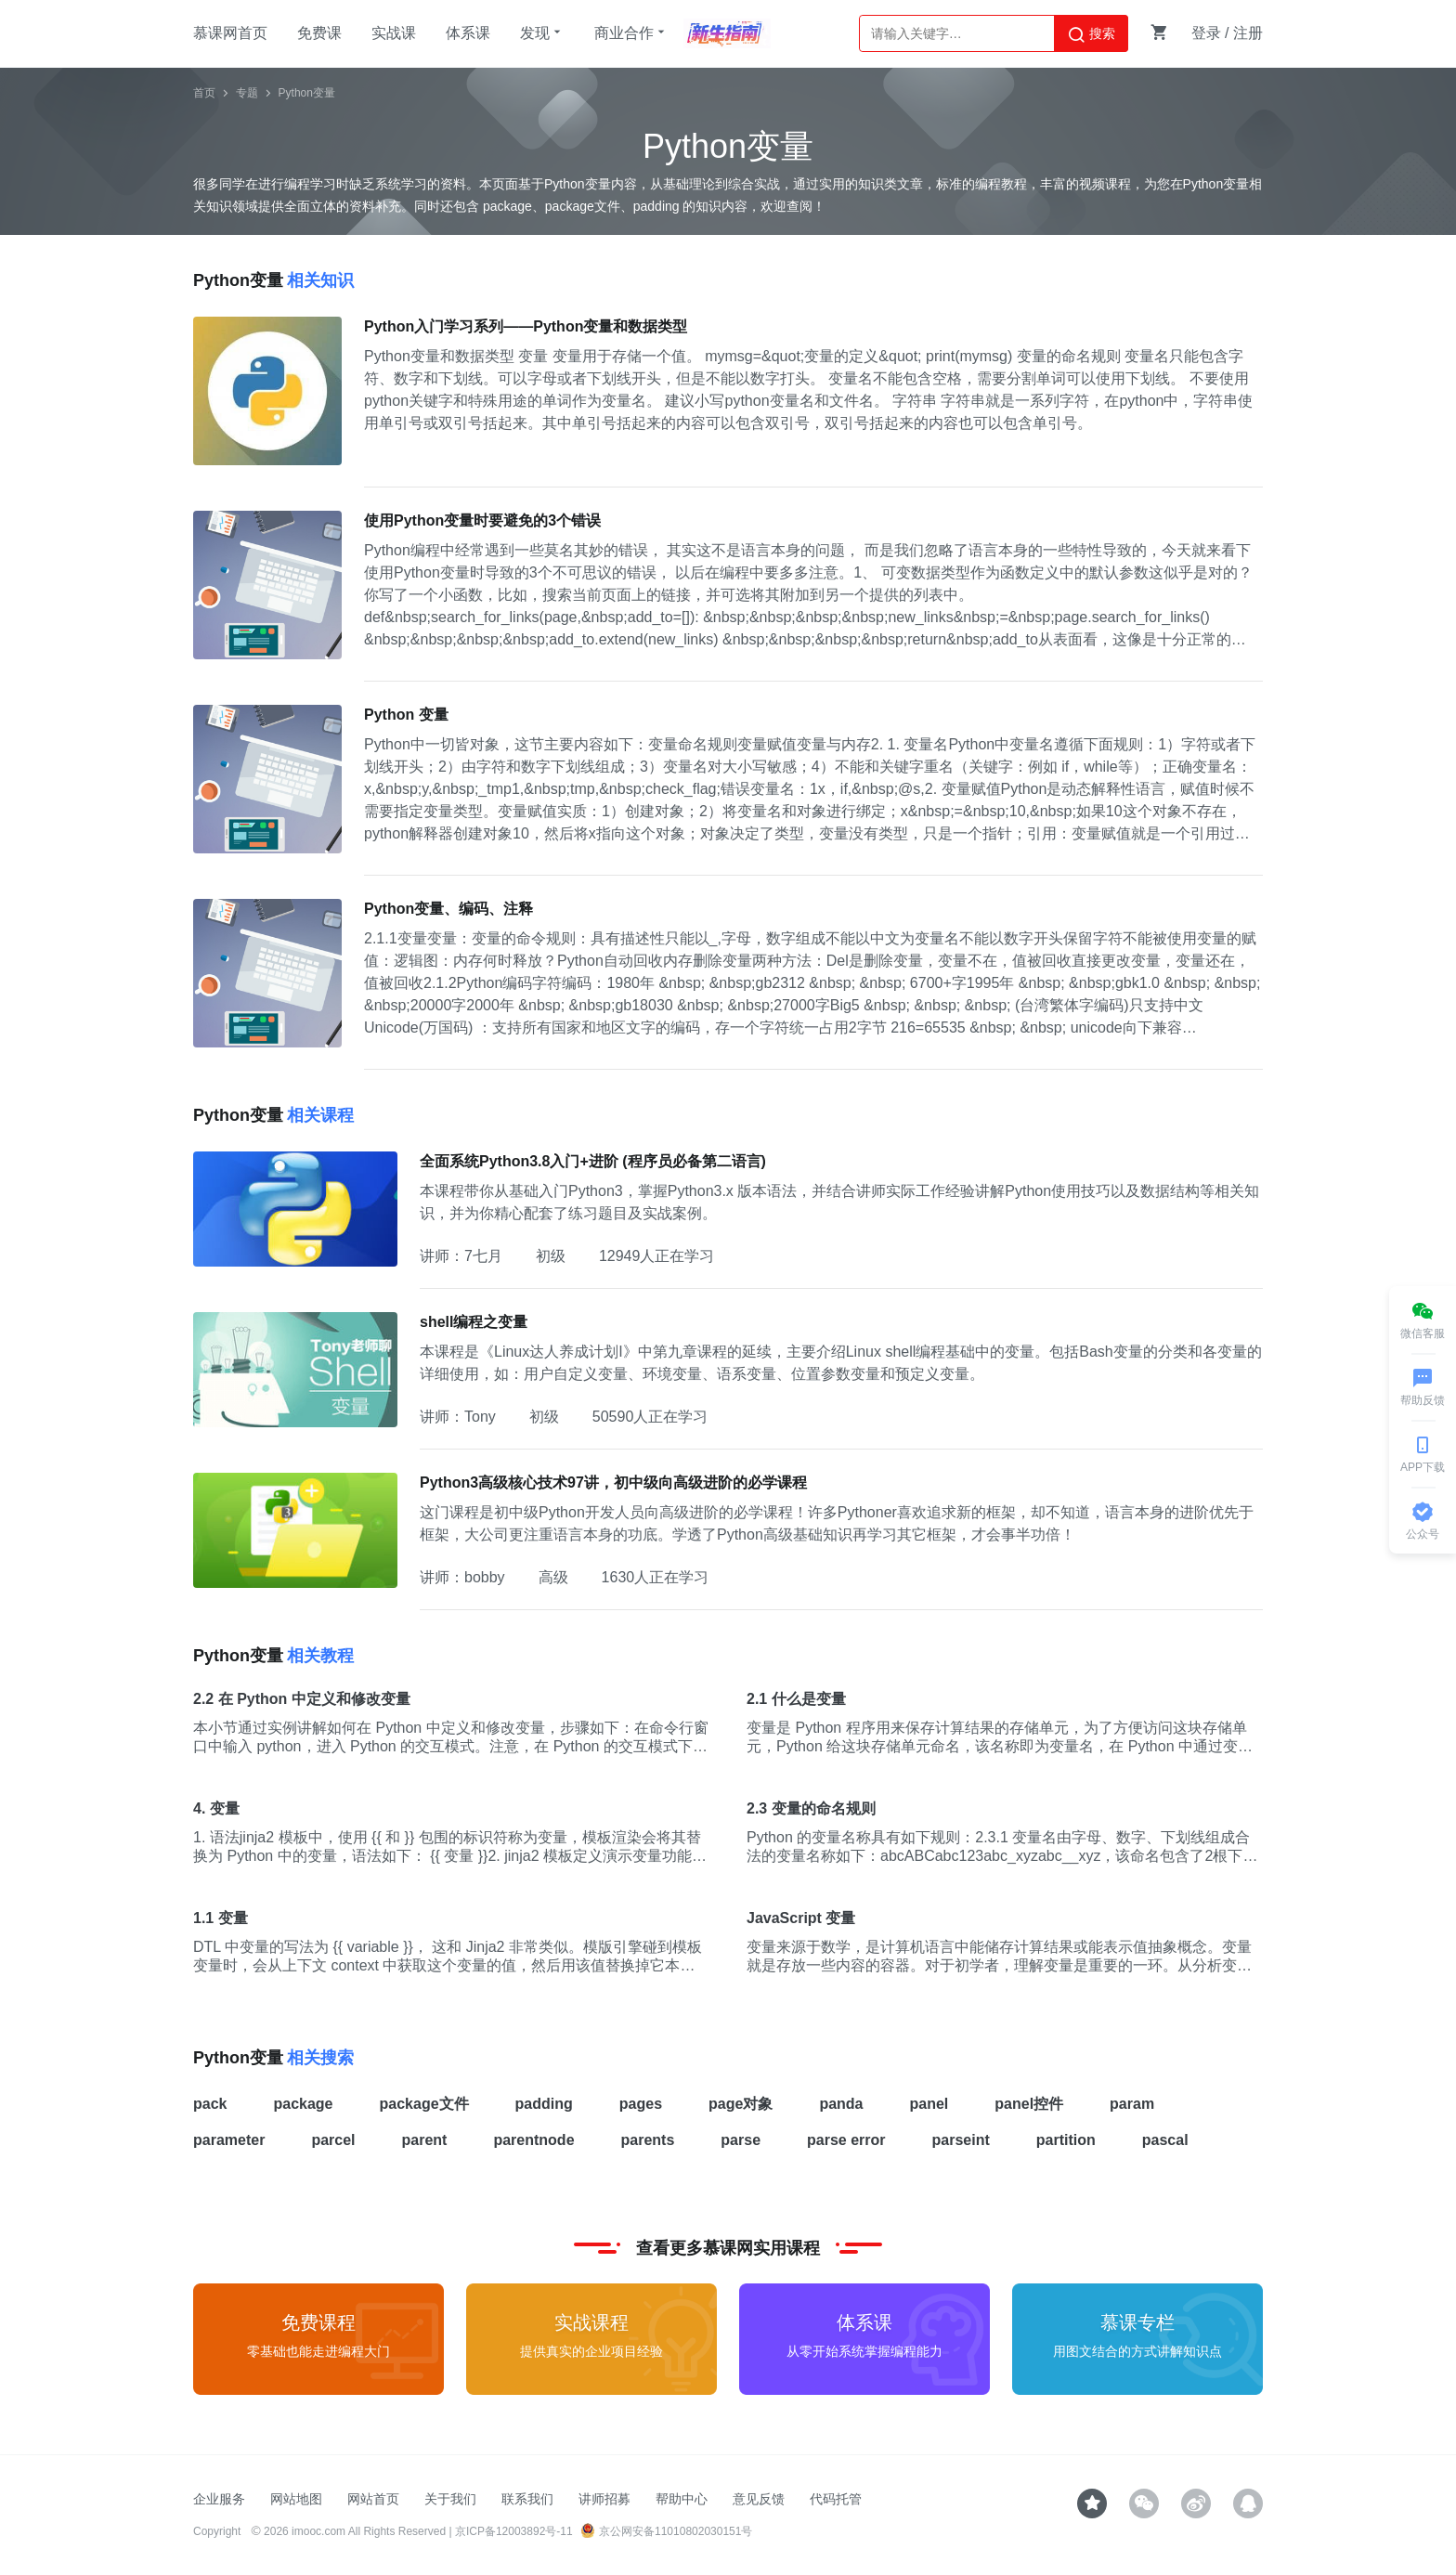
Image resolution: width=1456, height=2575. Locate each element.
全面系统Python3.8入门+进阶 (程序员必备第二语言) (593, 1161)
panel (929, 2104)
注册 (1248, 33)
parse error (846, 2140)
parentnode (533, 2140)
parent (425, 2140)
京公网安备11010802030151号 (666, 2531)
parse (740, 2140)
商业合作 (631, 32)
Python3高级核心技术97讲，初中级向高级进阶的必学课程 (613, 1482)
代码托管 (836, 2498)
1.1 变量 (220, 1918)
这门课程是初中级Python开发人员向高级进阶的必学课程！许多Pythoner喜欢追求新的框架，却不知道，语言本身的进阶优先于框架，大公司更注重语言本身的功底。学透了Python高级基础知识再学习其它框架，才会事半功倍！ (837, 1523)
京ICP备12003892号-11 (514, 2531)
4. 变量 (216, 1808)
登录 (1206, 33)
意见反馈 (759, 2498)
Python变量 (307, 92)
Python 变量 (406, 714)
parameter (229, 2140)
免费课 (319, 33)
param (1132, 2104)
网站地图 (296, 2498)
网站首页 (373, 2498)
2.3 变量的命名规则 (811, 1808)
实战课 (393, 33)
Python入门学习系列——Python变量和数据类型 (525, 326)
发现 (542, 32)
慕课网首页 (230, 33)
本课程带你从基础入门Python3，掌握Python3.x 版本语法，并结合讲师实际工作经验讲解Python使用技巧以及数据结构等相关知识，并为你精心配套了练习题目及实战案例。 (839, 1202)
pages (640, 2104)
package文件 (424, 2104)
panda (841, 2104)
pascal (1165, 2140)
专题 (247, 92)
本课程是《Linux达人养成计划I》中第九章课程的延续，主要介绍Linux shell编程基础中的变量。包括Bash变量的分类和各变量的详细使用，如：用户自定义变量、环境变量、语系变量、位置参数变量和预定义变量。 (841, 1363)
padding (544, 2104)
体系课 (468, 33)
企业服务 (219, 2498)
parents (648, 2140)
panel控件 (1028, 2104)
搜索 (1091, 34)
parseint (961, 2140)
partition (1066, 2140)
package (302, 2104)
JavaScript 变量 (801, 1918)
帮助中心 (682, 2498)
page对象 (740, 2104)
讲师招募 (604, 2498)
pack (210, 2104)
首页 (204, 92)
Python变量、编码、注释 (448, 909)
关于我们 (450, 2498)
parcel (333, 2140)
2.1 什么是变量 (796, 1699)
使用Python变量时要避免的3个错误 (482, 520)
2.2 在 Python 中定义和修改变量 (301, 1699)
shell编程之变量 (473, 1322)
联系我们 (527, 2498)
